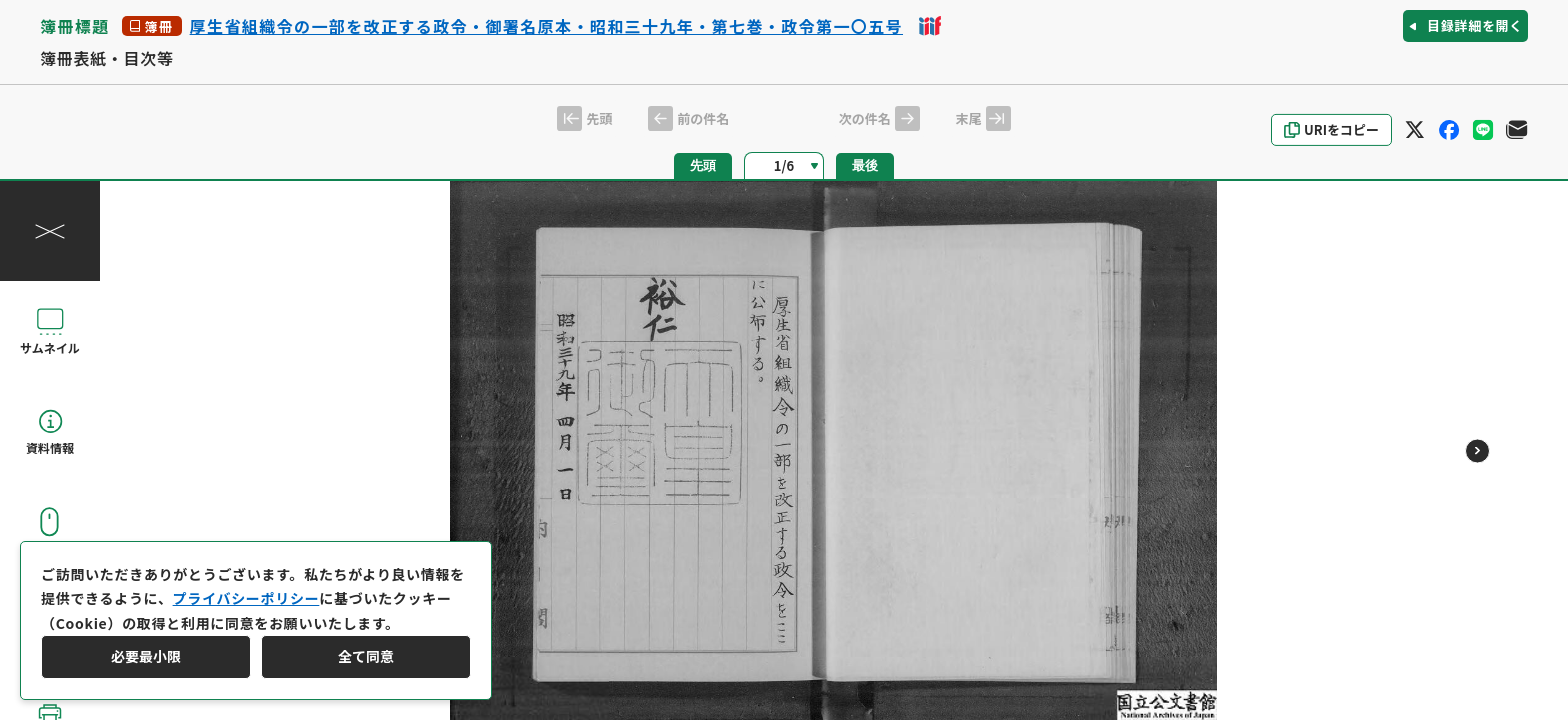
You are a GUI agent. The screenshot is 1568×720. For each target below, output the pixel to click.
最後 (865, 165)
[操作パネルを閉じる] (50, 231)
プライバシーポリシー (246, 598)
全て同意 (366, 656)
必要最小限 (146, 656)
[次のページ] (1477, 450)
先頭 (703, 165)
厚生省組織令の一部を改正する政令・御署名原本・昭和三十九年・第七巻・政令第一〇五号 (546, 26)
